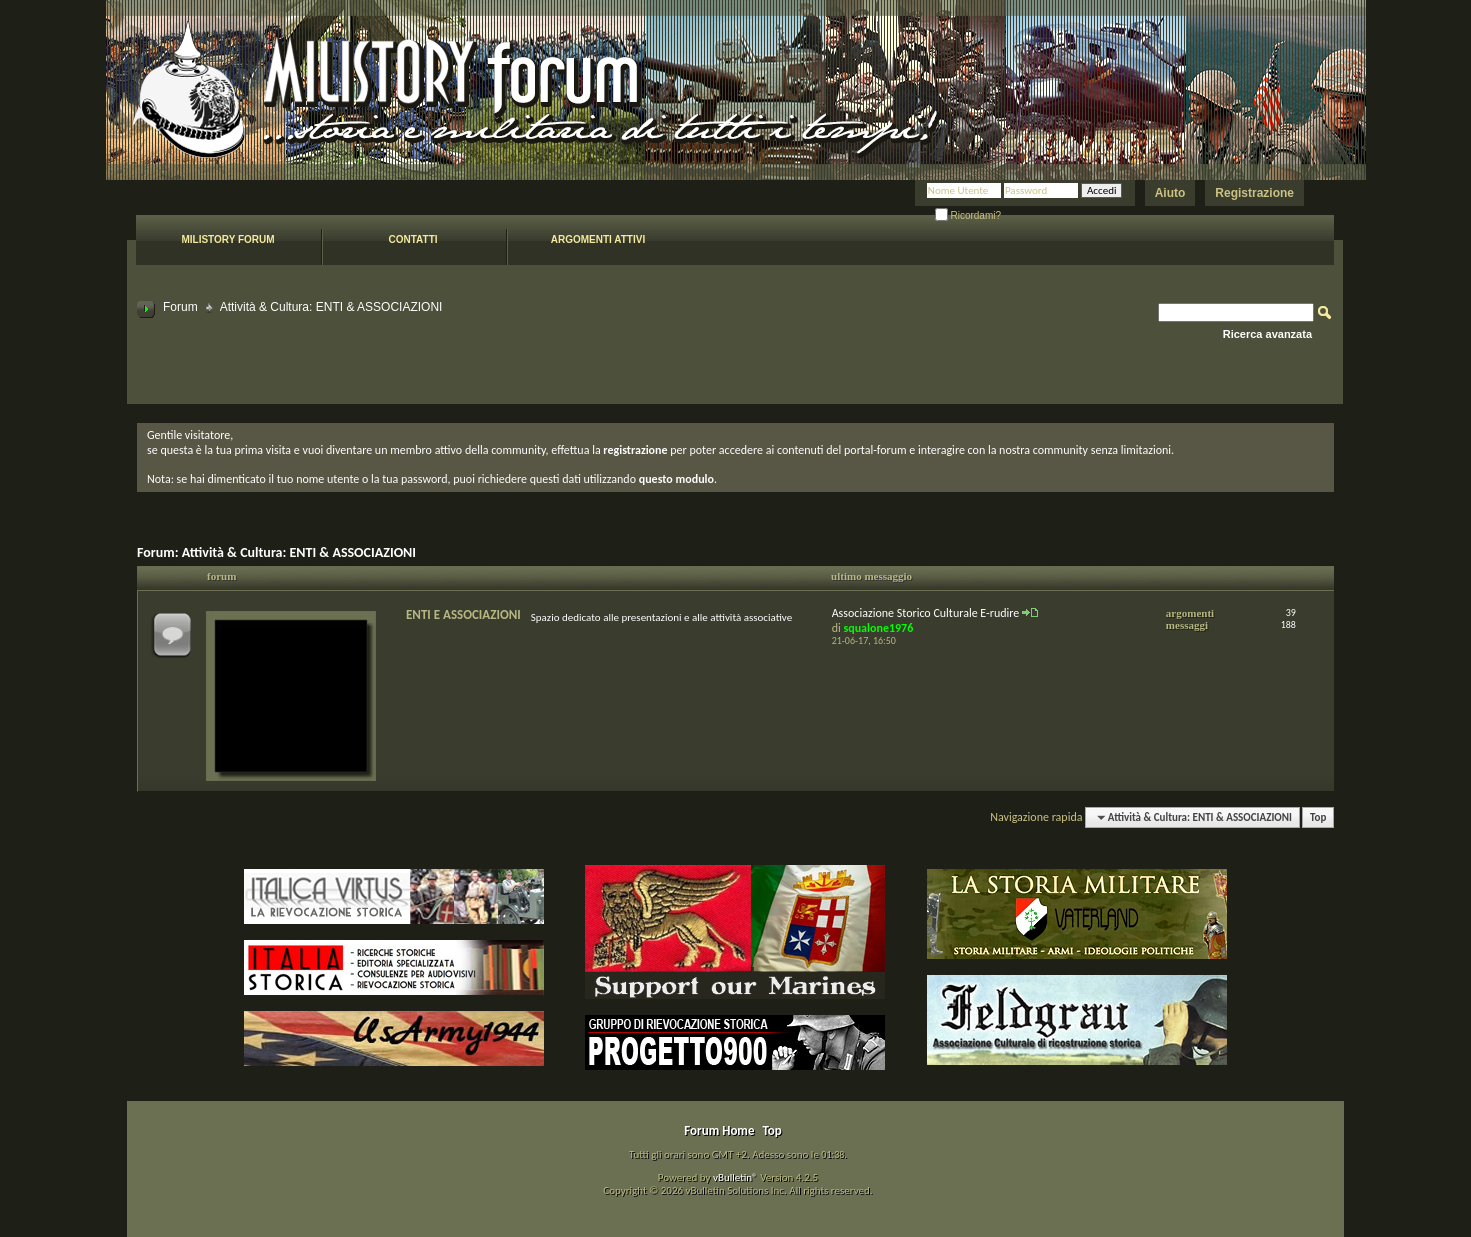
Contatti (412, 239)
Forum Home (719, 1130)
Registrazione (1254, 193)
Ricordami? (968, 215)
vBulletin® (735, 1177)
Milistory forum (227, 239)
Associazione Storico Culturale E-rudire (926, 613)
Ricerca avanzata (1267, 334)
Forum (180, 307)
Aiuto (1170, 193)
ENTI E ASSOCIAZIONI (463, 614)
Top (1318, 817)
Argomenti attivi (598, 239)
